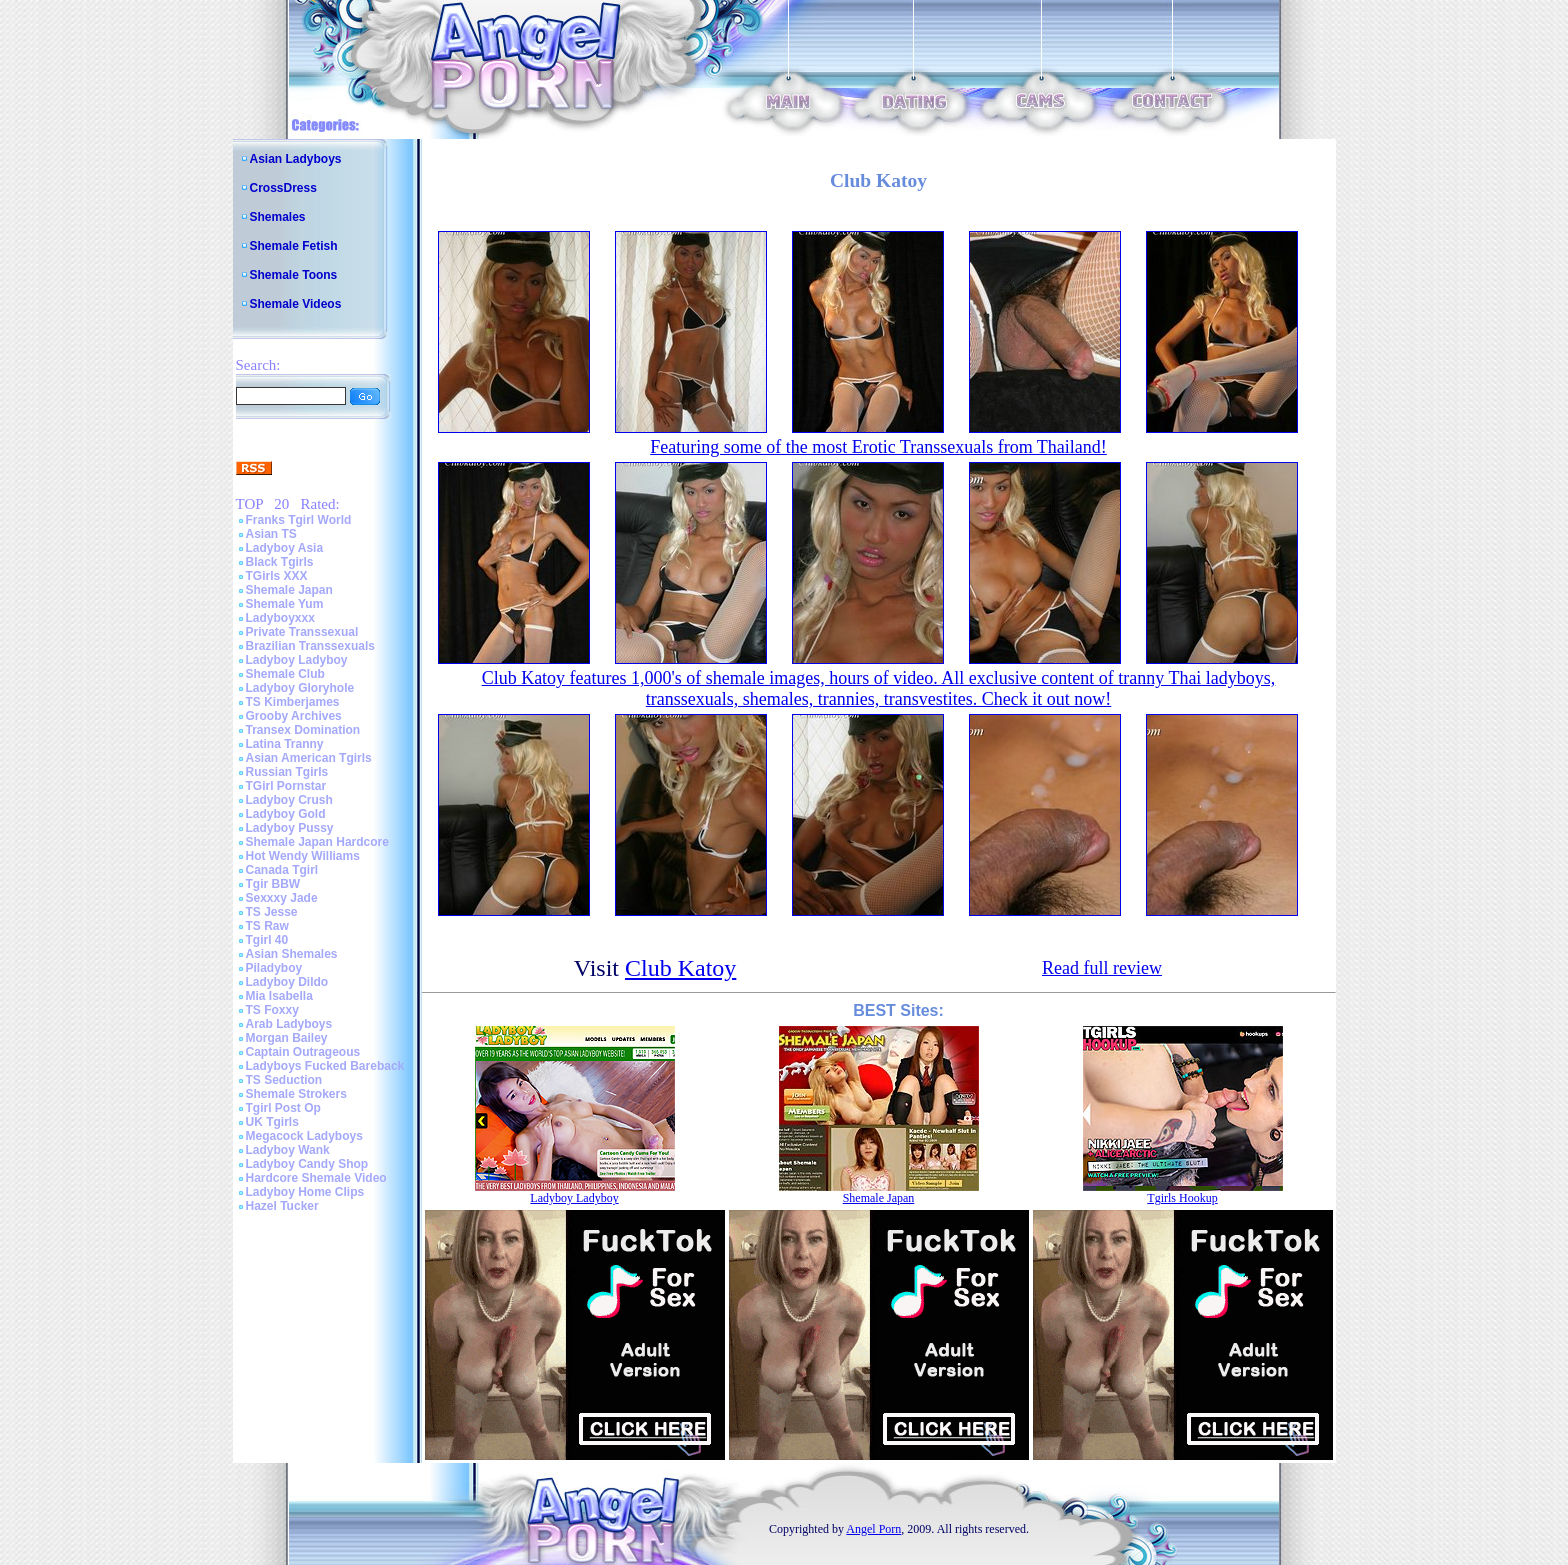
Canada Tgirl (282, 870)
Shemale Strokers (296, 1094)
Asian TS (271, 534)
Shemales (278, 217)
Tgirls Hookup (1182, 1198)
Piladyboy (274, 968)
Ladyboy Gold (286, 814)
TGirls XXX (277, 576)
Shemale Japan (289, 590)
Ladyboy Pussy (290, 828)
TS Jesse (272, 912)
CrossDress (283, 188)
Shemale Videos (296, 304)
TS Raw (267, 926)
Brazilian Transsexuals (310, 646)
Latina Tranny (285, 744)
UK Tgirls (272, 1122)
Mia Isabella (279, 996)
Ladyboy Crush (289, 800)
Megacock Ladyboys (304, 1136)
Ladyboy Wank (288, 1150)
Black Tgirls (280, 562)
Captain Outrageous (303, 1052)
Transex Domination (303, 730)
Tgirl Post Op (283, 1108)
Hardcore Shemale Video (316, 1178)
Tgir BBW (273, 884)
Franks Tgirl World (299, 520)
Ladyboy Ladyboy (297, 660)
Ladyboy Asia (285, 548)
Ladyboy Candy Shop (307, 1164)
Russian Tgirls (287, 772)
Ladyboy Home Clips (305, 1192)
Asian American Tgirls (309, 758)
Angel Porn (873, 1529)
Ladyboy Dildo (287, 982)
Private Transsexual (302, 632)
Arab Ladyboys (289, 1024)
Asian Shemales (292, 954)
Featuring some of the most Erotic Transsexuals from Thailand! (878, 447)
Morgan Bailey (287, 1038)
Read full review (1102, 968)
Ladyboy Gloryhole (300, 688)
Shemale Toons (294, 275)
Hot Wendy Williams (303, 856)
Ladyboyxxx (280, 618)
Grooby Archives (294, 716)
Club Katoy (680, 968)
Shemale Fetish (294, 246)
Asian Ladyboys (296, 159)
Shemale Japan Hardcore (317, 842)
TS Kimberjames (293, 702)
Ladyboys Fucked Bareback (325, 1066)
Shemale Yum (285, 604)
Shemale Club (285, 674)
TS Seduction (284, 1080)
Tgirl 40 (267, 940)
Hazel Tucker (282, 1206)
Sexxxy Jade (282, 898)
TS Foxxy (272, 1010)
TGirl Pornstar (286, 786)
